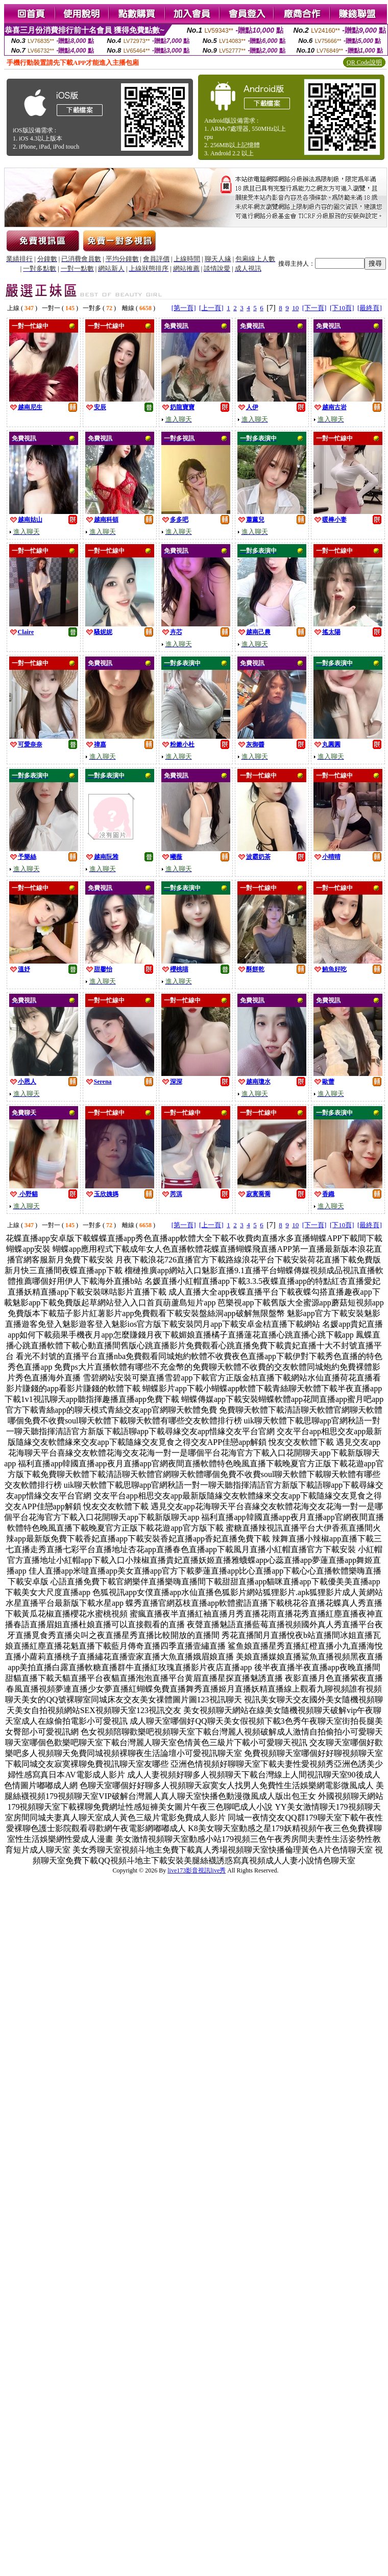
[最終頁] (369, 308)
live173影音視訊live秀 (196, 1870)
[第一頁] (184, 308)
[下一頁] (314, 308)
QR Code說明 (364, 62)
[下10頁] (342, 308)
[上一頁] (211, 308)
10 (295, 308)
